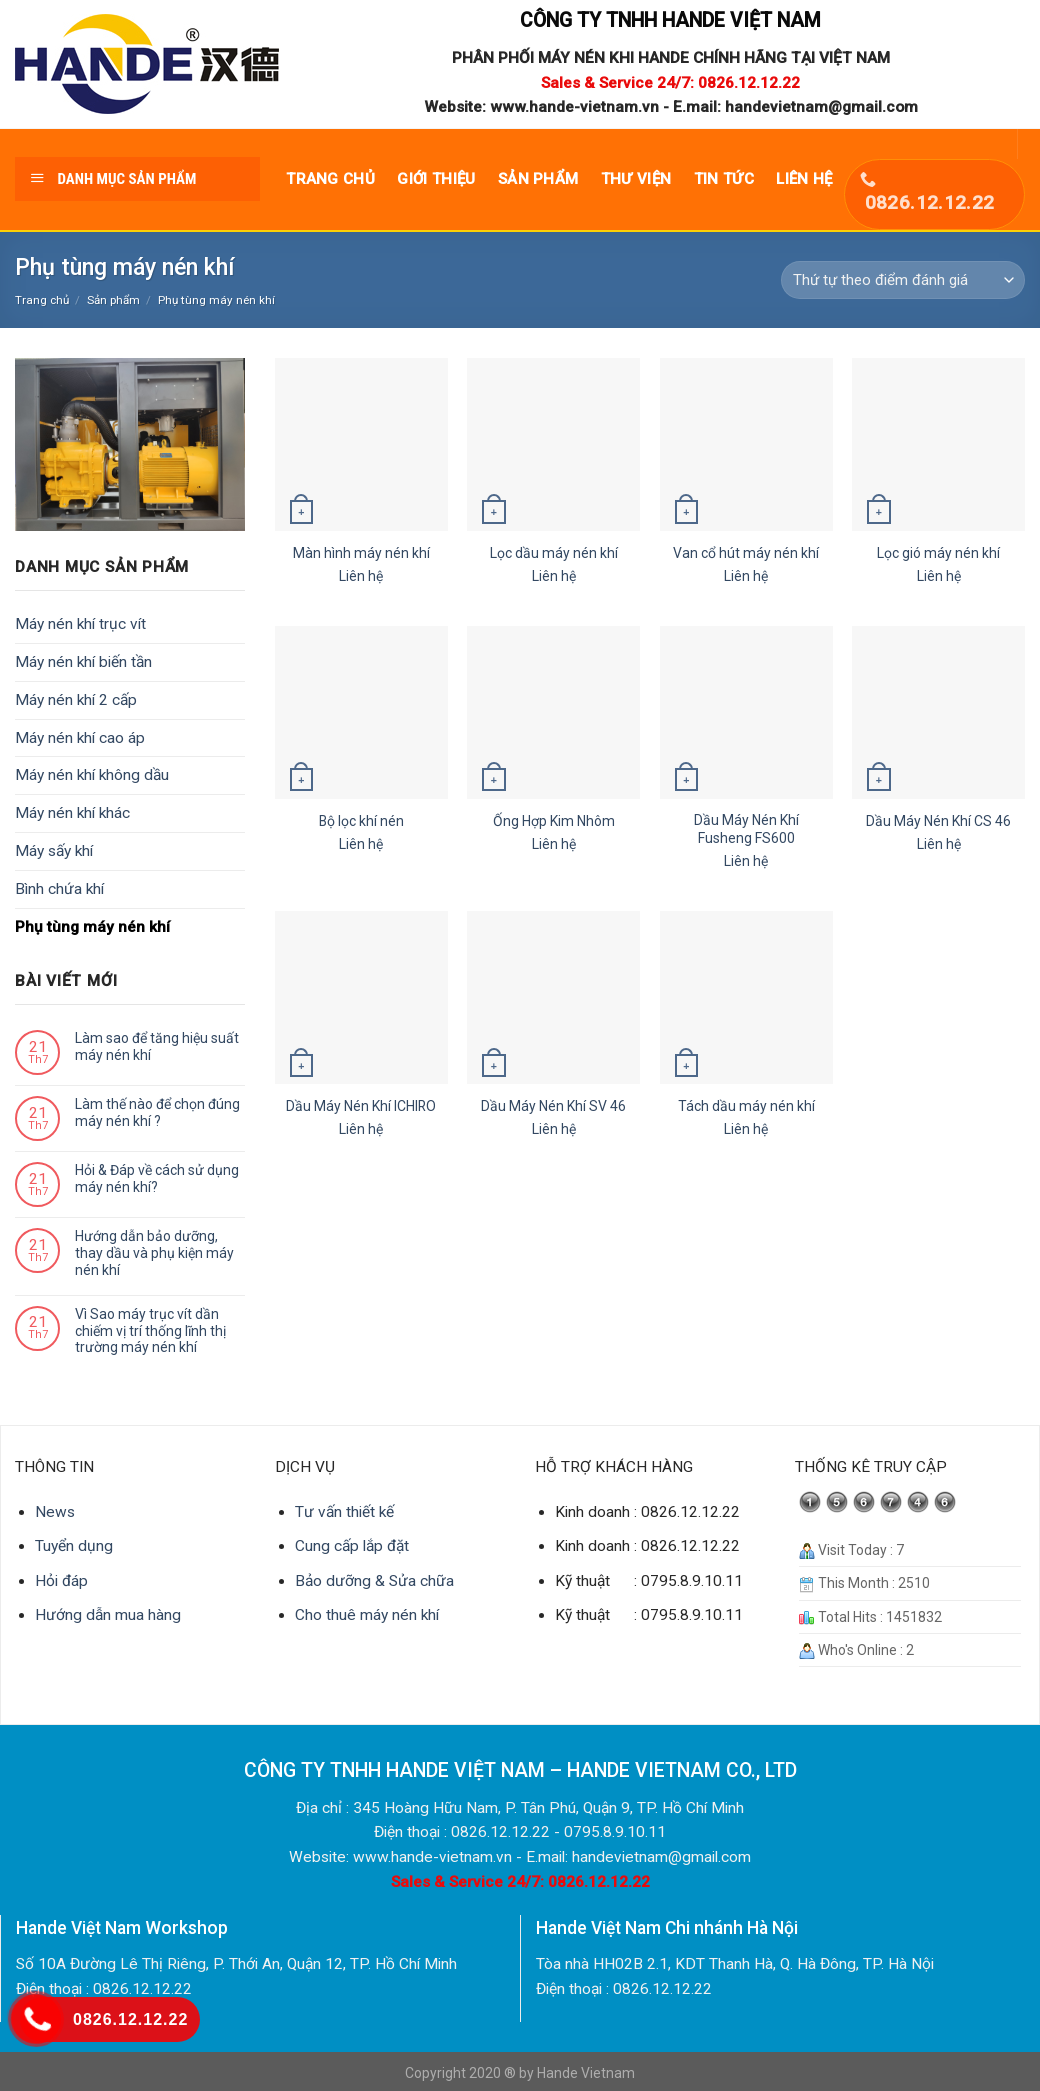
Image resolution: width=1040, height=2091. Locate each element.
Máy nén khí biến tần (83, 662)
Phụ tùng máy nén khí (92, 927)
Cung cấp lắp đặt (352, 1546)
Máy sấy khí (54, 851)
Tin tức (724, 179)
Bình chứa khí (59, 889)
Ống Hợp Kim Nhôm (554, 821)
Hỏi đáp (61, 1581)
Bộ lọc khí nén (361, 821)
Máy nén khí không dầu (92, 775)
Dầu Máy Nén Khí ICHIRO (361, 1106)
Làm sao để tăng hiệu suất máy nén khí (157, 1046)
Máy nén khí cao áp (80, 738)
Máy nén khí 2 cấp (76, 700)
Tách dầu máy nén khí (746, 1106)
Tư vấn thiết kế (344, 1512)
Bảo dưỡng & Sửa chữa (374, 1581)
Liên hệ (804, 179)
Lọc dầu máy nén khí (554, 553)
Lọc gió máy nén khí (938, 553)
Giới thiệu (436, 179)
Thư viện (636, 179)
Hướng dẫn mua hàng (108, 1615)
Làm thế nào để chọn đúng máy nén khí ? (157, 1112)
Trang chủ (330, 179)
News (55, 1512)
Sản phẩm (538, 179)
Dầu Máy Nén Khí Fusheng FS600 (746, 829)
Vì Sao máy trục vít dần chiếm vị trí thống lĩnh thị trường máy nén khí (150, 1331)
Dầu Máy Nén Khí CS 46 (938, 821)
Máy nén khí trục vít (80, 624)
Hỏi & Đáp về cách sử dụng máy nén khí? (157, 1178)
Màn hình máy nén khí (361, 553)
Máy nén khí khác (72, 813)
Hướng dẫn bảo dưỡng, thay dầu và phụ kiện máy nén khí (154, 1253)
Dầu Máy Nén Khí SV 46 (553, 1106)
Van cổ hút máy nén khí (746, 553)
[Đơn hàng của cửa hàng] (903, 280)
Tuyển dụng (74, 1546)
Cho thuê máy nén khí (367, 1615)
